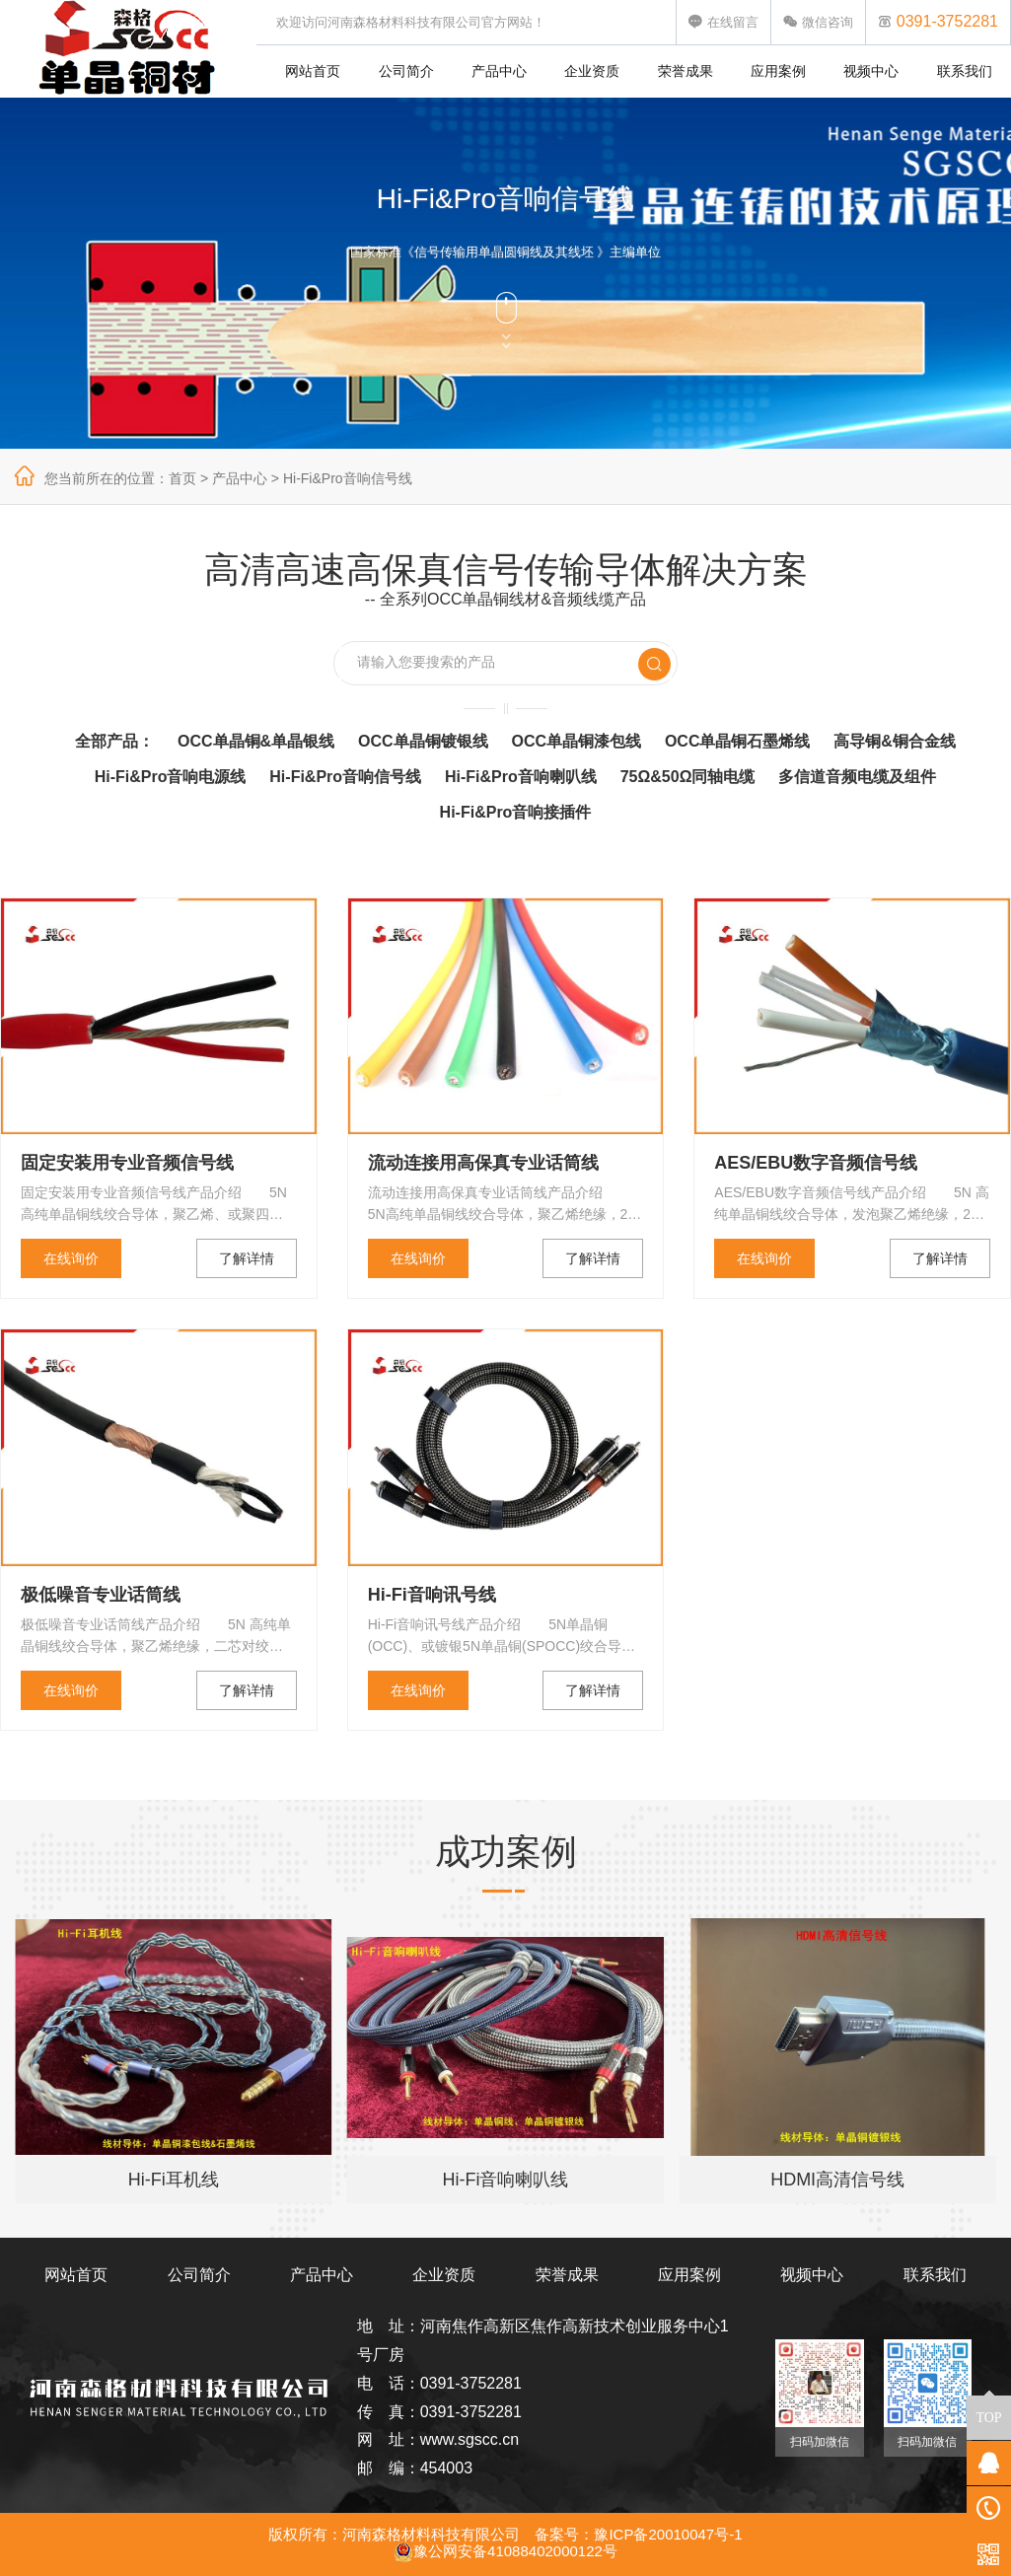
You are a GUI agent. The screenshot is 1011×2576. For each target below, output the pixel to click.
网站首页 (312, 71)
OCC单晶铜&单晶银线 (256, 741)
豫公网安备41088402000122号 (505, 2550)
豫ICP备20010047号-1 (668, 2534)
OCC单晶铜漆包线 (576, 741)
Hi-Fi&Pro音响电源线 (171, 776)
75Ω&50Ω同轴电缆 (688, 776)
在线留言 (723, 22)
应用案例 (778, 71)
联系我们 (964, 71)
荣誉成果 (685, 71)
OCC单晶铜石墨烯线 (738, 741)
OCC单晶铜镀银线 (423, 741)
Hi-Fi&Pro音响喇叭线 (521, 776)
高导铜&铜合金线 (894, 741)
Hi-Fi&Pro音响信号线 (347, 478)
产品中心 (499, 71)
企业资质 (591, 71)
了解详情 (246, 1258)
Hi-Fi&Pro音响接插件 (516, 812)
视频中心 (871, 71)
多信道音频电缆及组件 (857, 776)
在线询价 (71, 1258)
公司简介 (406, 71)
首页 (182, 478)
